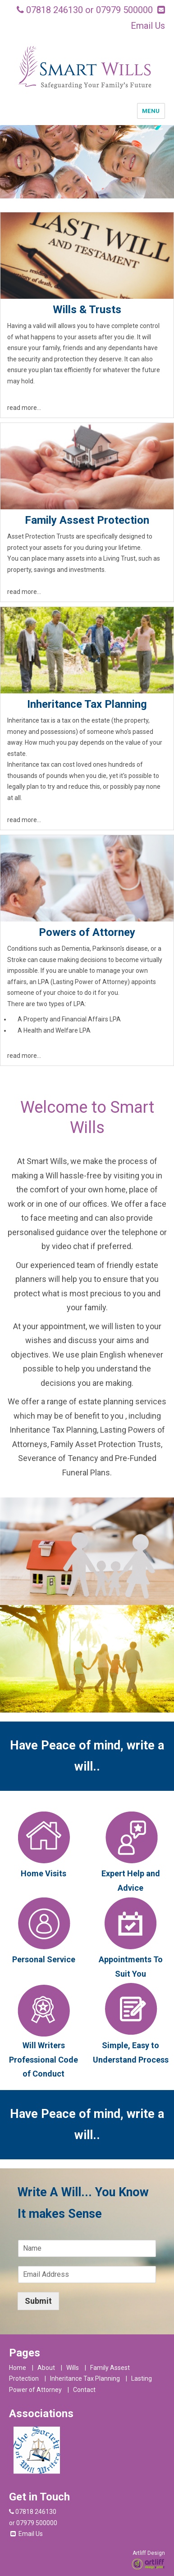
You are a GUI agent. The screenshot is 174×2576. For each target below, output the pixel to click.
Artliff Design (149, 2553)
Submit (38, 2301)
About (46, 2367)
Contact (84, 2389)
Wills (72, 2367)
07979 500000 (124, 9)
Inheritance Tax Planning (85, 2378)
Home (17, 2367)
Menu (151, 111)
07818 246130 (54, 9)
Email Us (148, 25)
